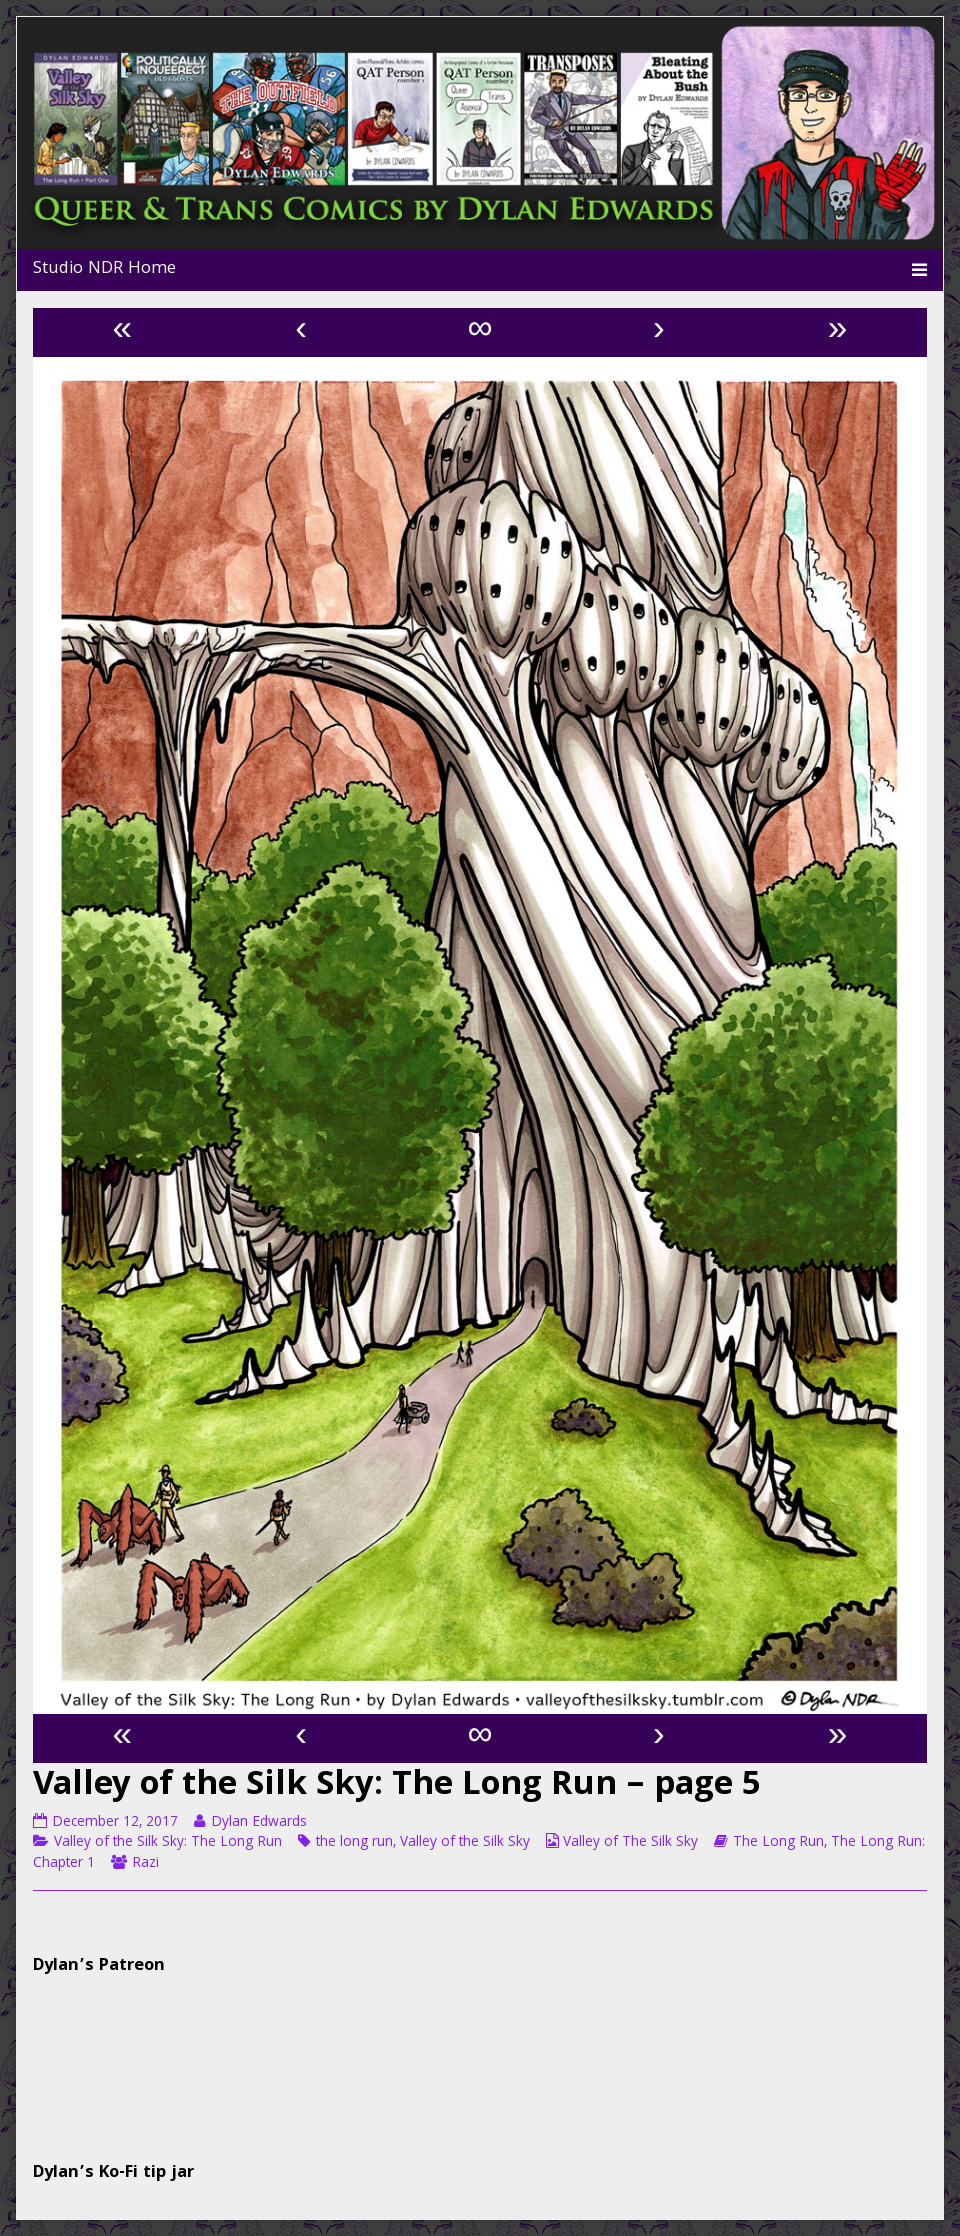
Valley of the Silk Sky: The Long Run (168, 1843)
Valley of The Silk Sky (630, 1843)
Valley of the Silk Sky (465, 1843)
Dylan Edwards (258, 1823)
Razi (145, 1864)
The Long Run (778, 1843)
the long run (354, 1843)
